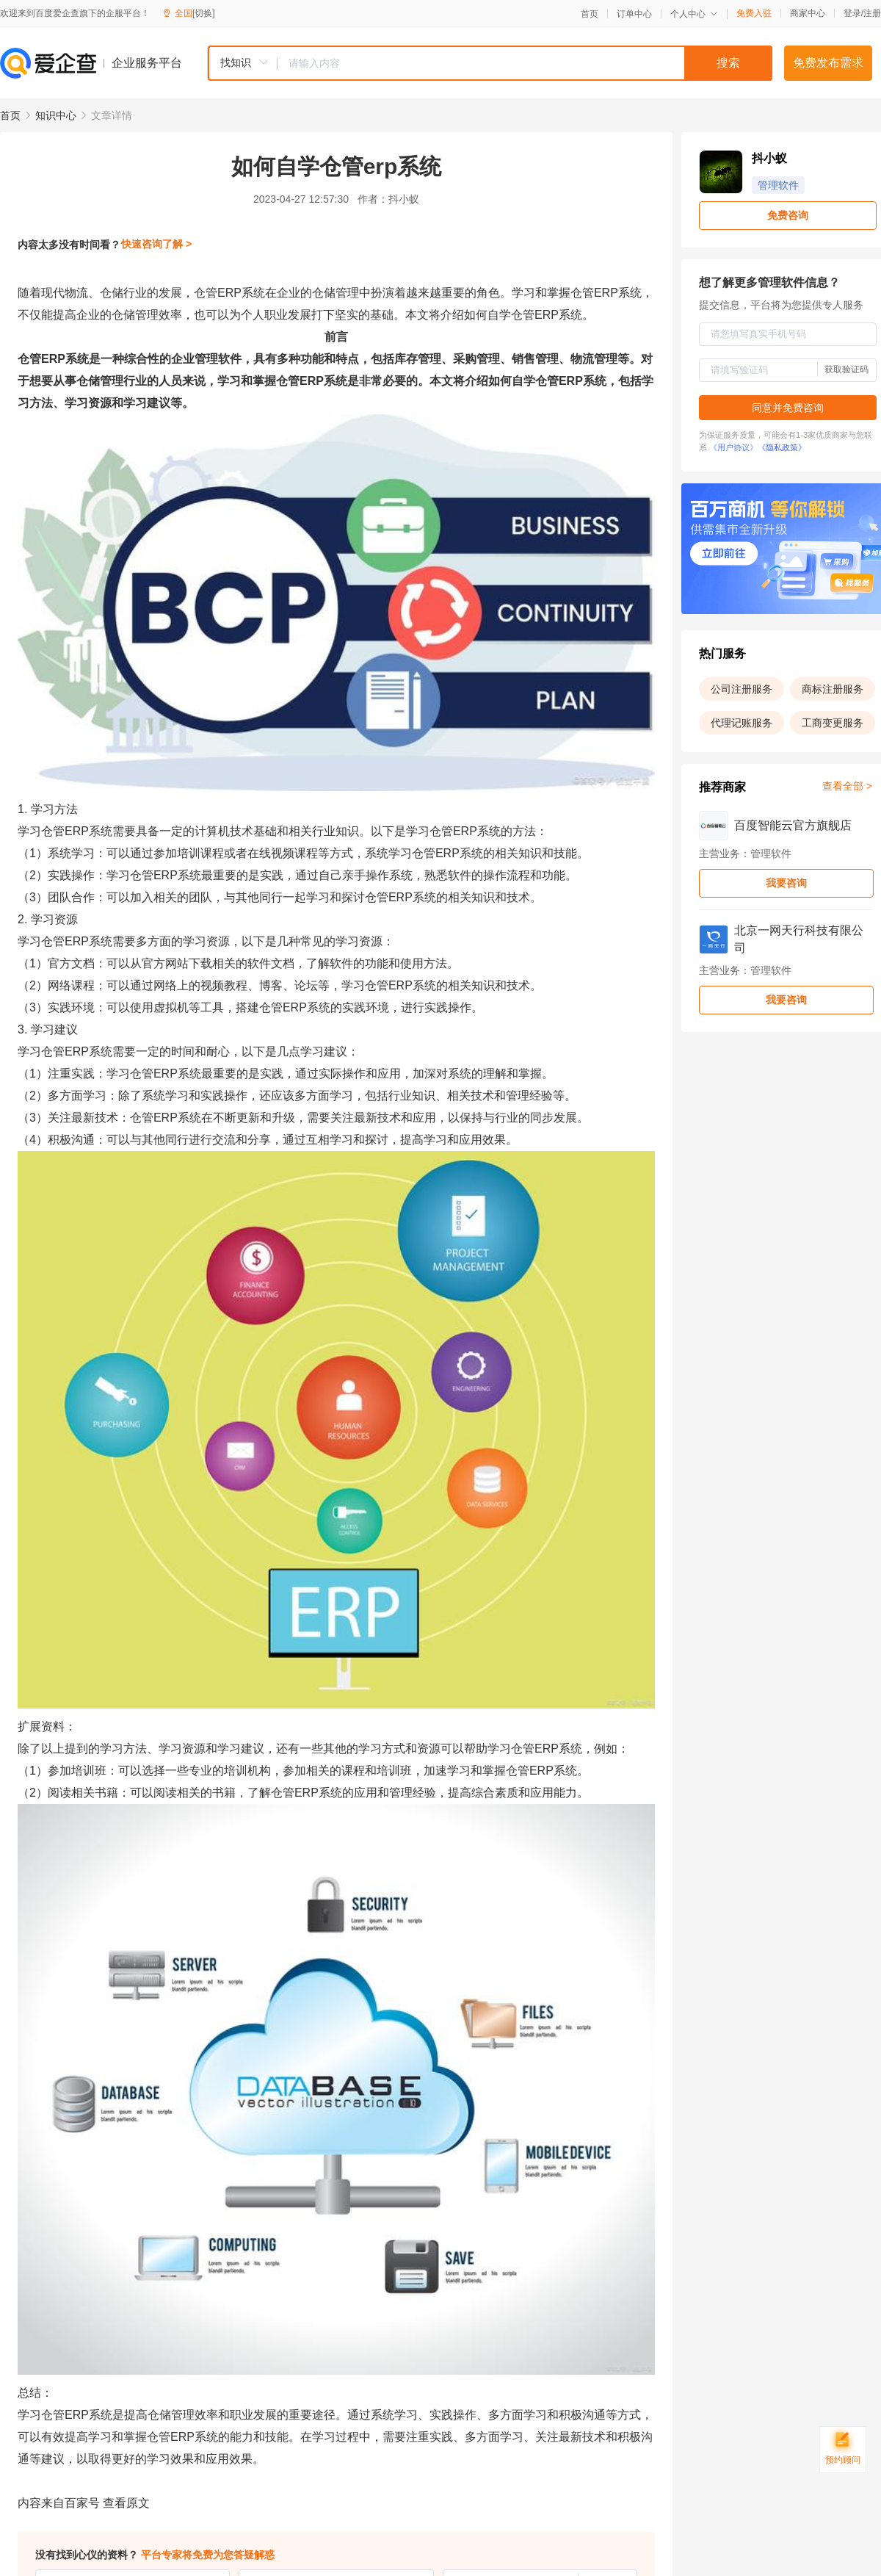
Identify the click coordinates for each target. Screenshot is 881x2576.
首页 (589, 14)
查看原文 (126, 2503)
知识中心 (55, 115)
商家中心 (807, 13)
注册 (872, 13)
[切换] (203, 13)
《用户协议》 (733, 447)
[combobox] (489, 63)
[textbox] (525, 63)
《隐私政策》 (782, 447)
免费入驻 (754, 13)
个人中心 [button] (694, 14)
